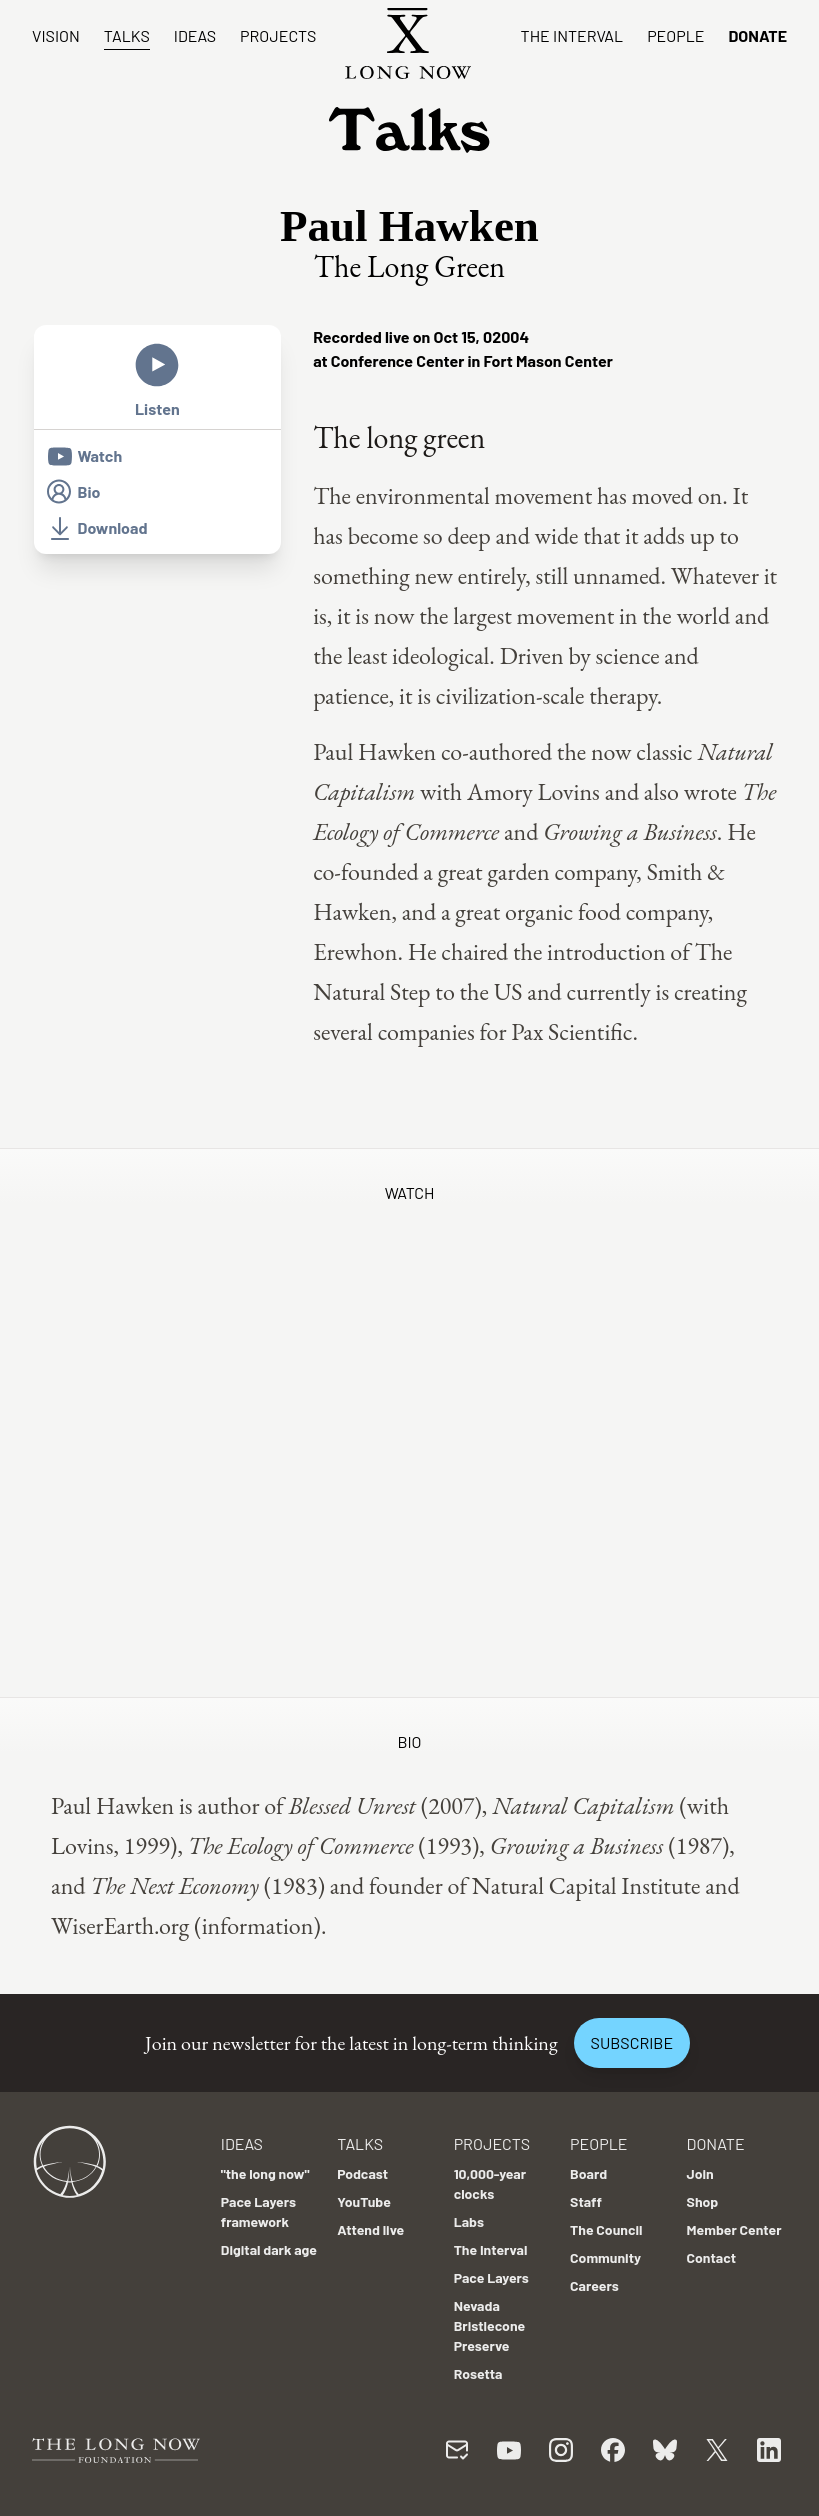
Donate (757, 35)
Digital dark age (269, 2249)
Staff (586, 2201)
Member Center (734, 2229)
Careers (594, 2285)
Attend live (370, 2229)
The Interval (572, 35)
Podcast (362, 2173)
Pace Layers (491, 2277)
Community (605, 2257)
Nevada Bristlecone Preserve (490, 2325)
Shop (703, 2201)
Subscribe (632, 2042)
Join (700, 2173)
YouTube (364, 2201)
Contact (712, 2257)
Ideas (195, 35)
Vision (56, 35)
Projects (278, 35)
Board (588, 2173)
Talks (127, 35)
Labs (469, 2221)
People (675, 35)
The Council (606, 2229)
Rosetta (478, 2373)
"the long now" (265, 2173)
